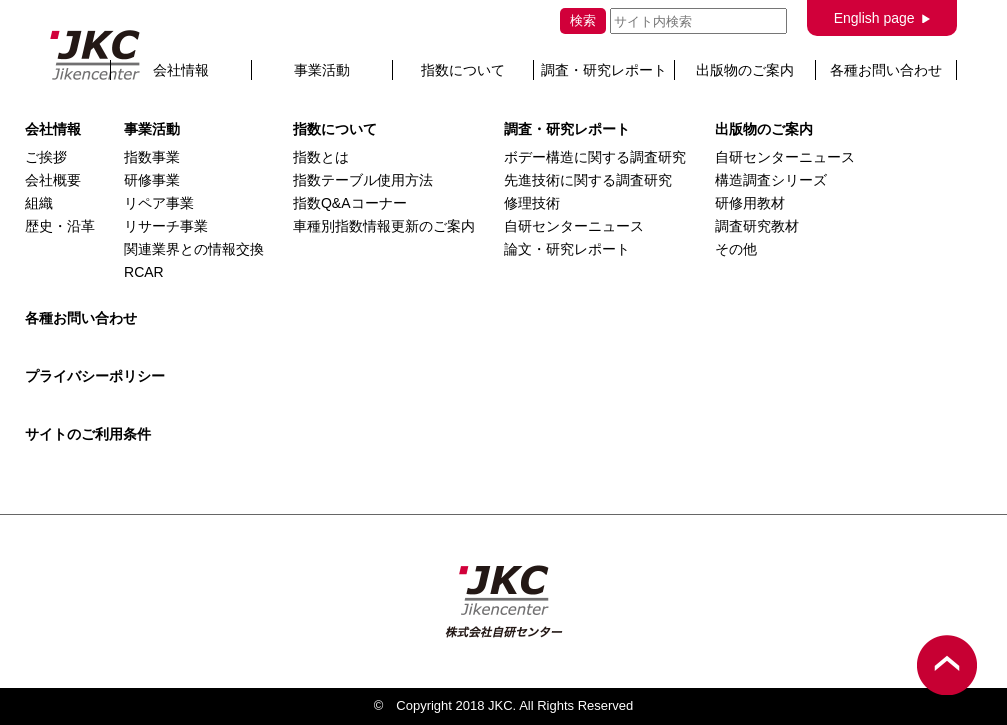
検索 (583, 20)
